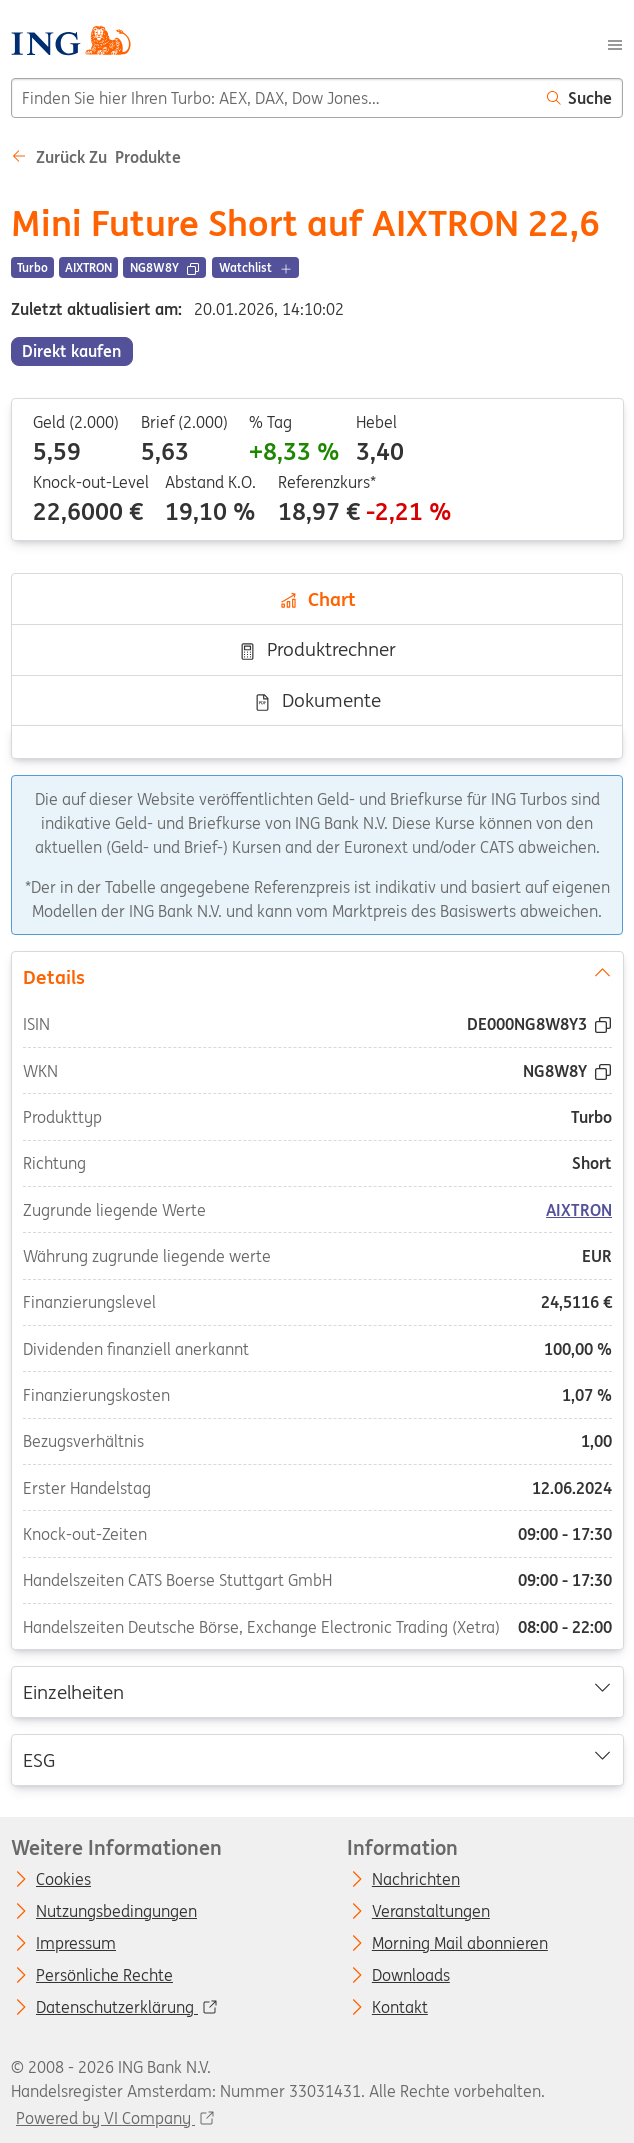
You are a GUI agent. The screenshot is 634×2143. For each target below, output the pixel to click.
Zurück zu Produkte (96, 157)
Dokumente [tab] (317, 700)
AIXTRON (579, 1209)
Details (316, 975)
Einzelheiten (316, 1691)
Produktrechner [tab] (317, 649)
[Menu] (615, 43)
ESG (316, 1758)
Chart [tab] (317, 599)
